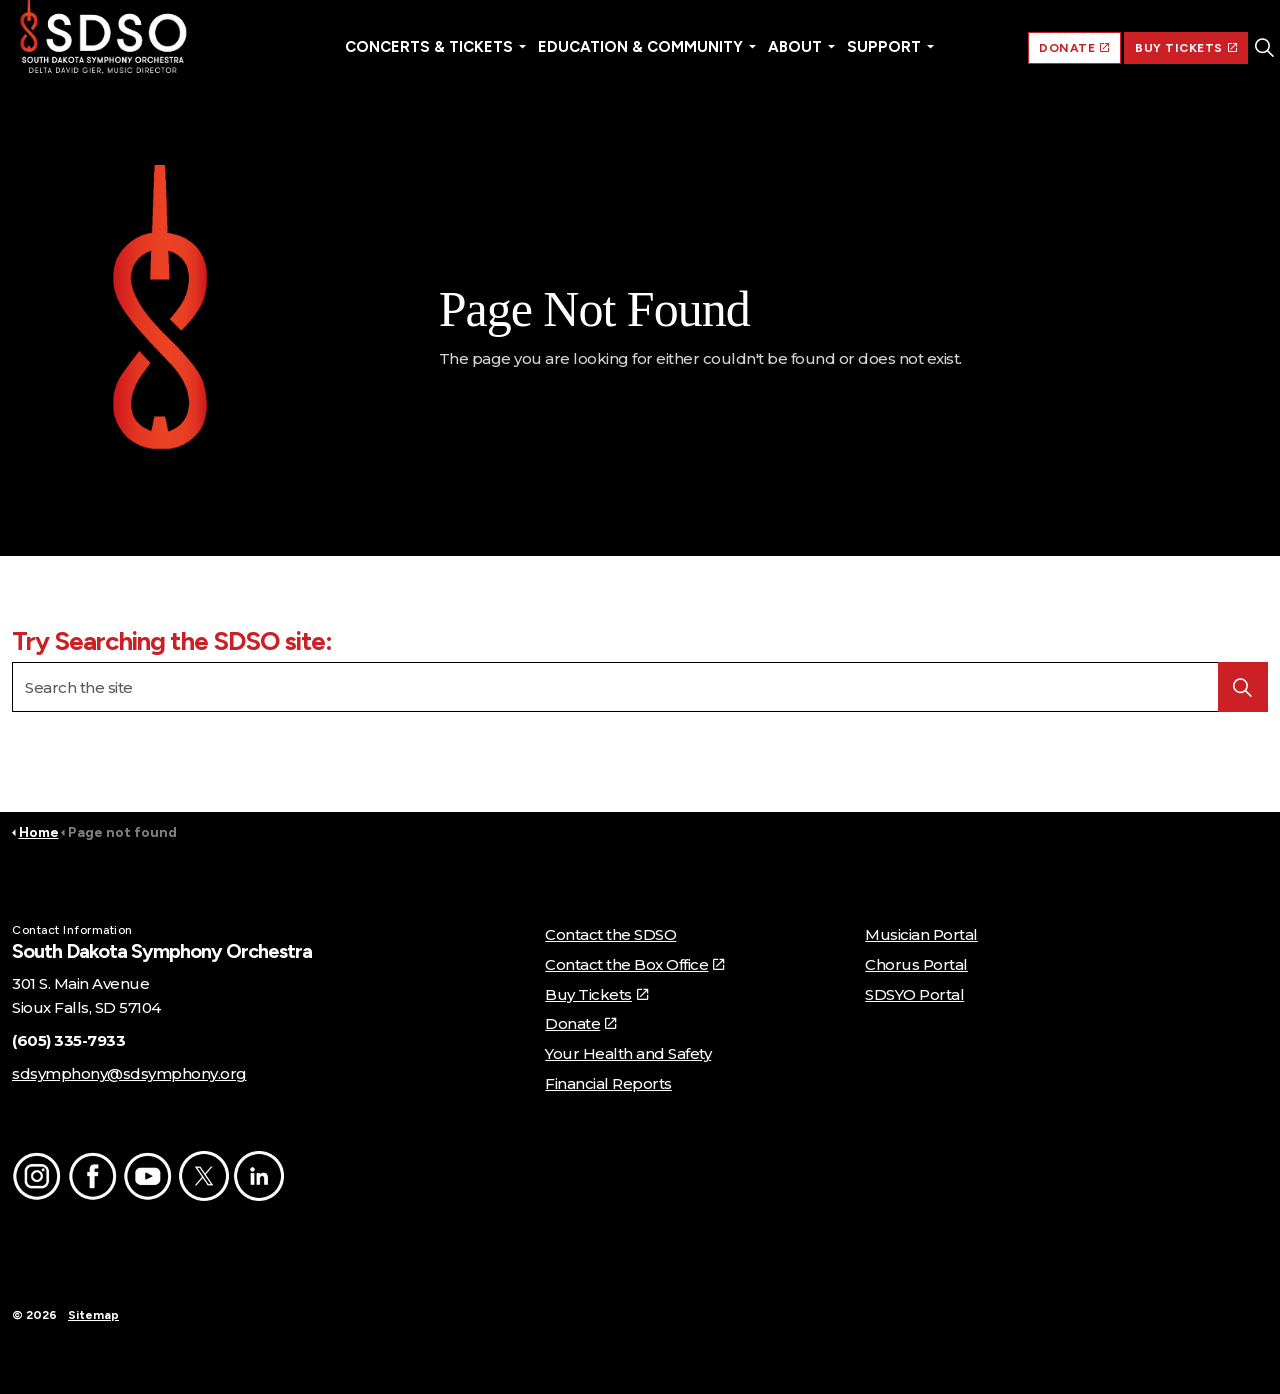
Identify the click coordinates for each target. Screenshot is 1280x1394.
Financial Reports (608, 1083)
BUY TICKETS (1186, 48)
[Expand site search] (1264, 48)
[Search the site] (640, 687)
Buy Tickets (596, 994)
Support (884, 47)
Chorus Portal (916, 964)
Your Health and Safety (628, 1053)
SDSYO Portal (914, 994)
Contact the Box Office (634, 964)
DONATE (1074, 48)
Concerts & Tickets (429, 47)
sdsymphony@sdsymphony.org (129, 1073)
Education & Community (640, 47)
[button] (160, 313)
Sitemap (93, 1315)
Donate (580, 1023)
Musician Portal (921, 934)
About (795, 47)
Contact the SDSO (610, 934)
